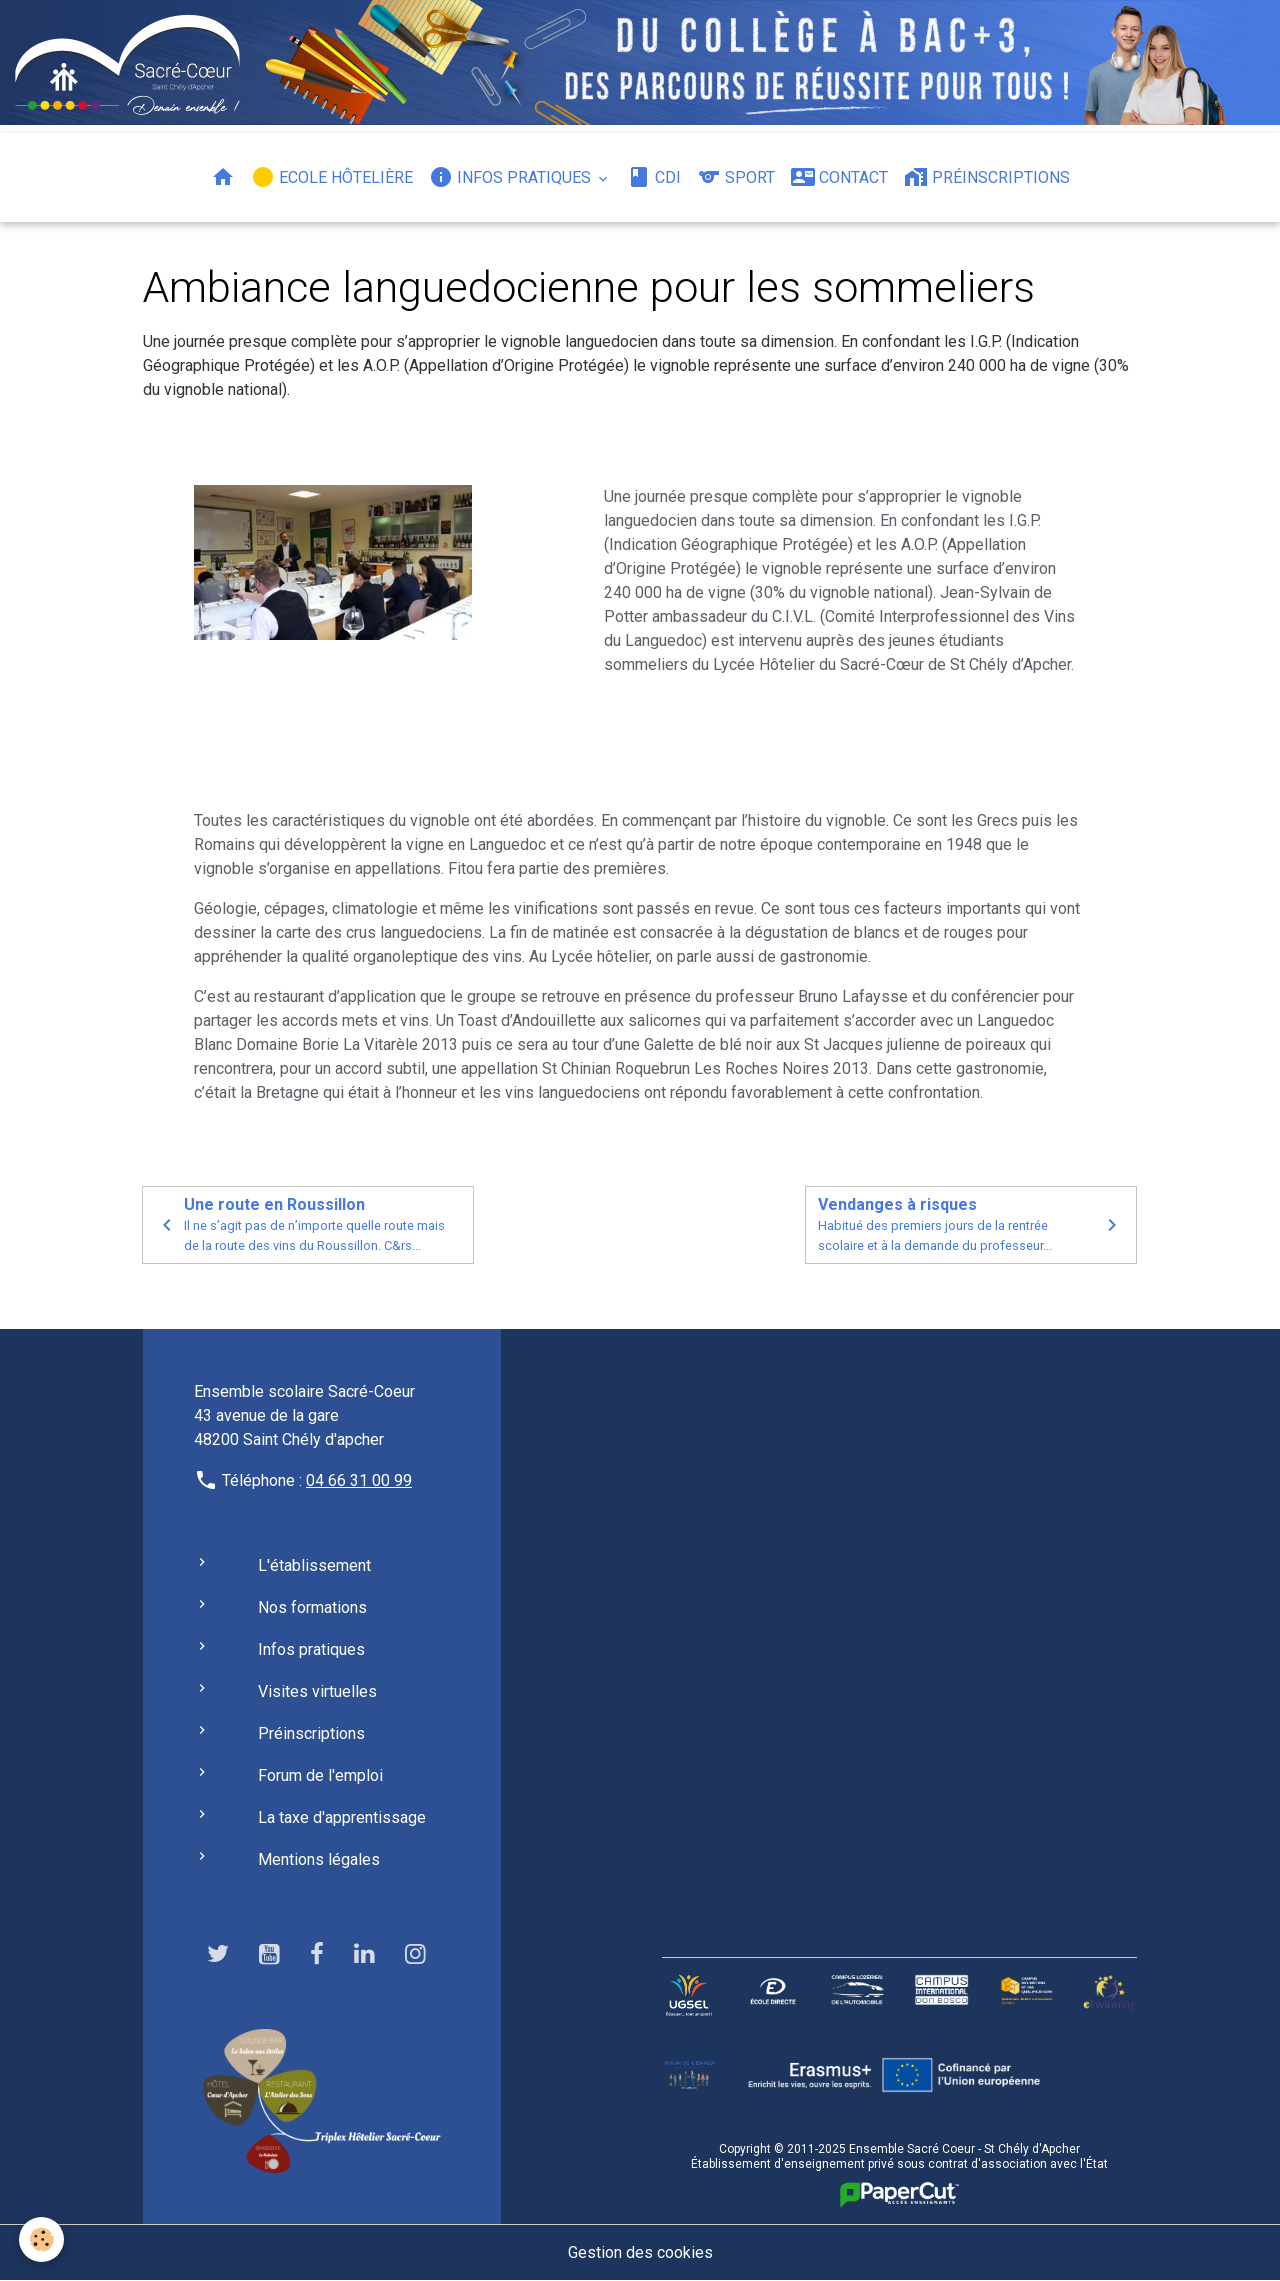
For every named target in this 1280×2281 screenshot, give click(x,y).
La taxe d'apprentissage (342, 1817)
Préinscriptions (987, 177)
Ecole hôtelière (332, 177)
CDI (654, 177)
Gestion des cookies (640, 2252)
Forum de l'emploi (320, 1775)
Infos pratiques (512, 177)
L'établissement (314, 1565)
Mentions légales (319, 1859)
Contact (839, 177)
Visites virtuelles (317, 1691)
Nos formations (312, 1607)
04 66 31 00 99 (359, 1480)
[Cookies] (42, 2239)
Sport (736, 177)
